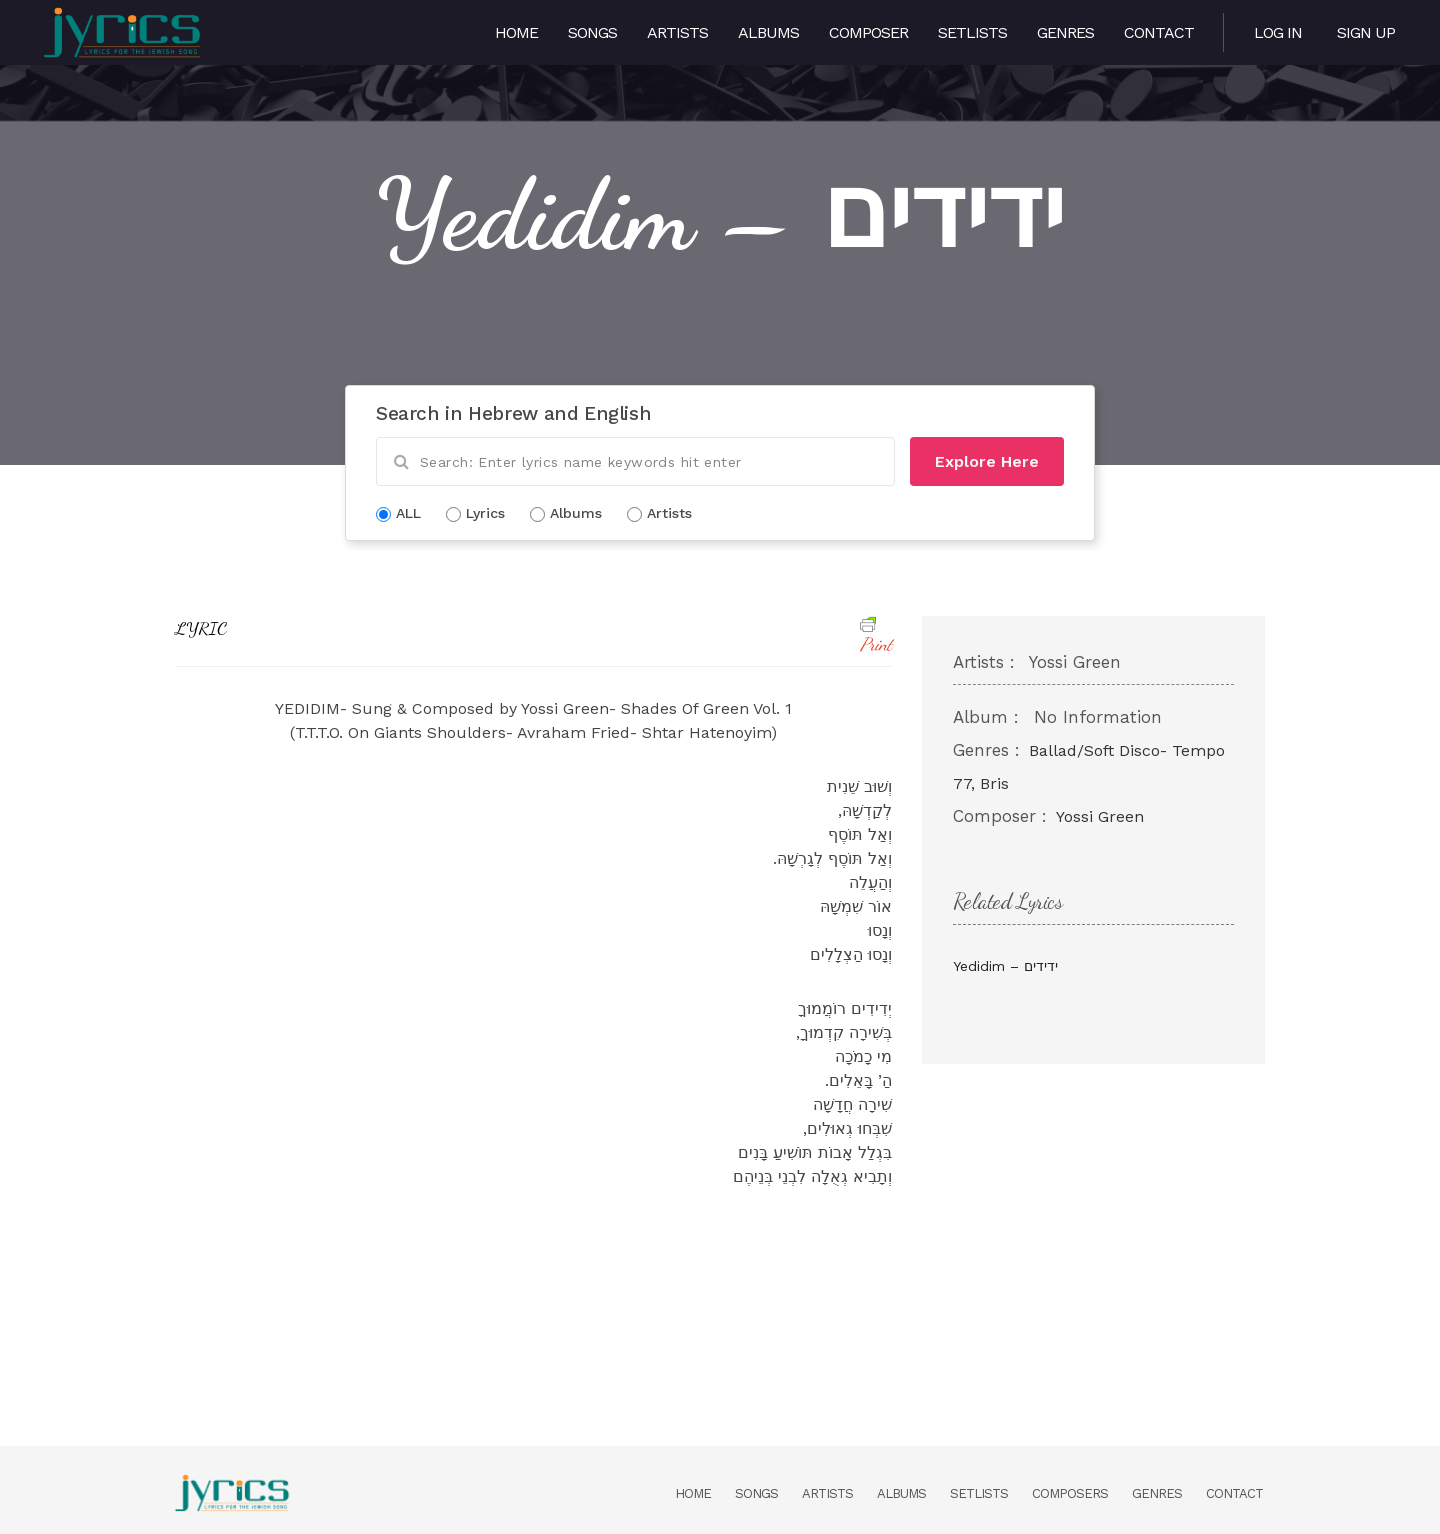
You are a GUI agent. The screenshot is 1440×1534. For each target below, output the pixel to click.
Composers (1070, 1493)
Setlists (972, 32)
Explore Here (987, 461)
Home (516, 32)
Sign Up (1366, 32)
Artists (677, 32)
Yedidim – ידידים (1005, 966)
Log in (1278, 32)
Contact (1159, 32)
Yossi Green (1100, 816)
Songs (592, 32)
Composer (868, 32)
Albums (768, 32)
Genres (1065, 32)
